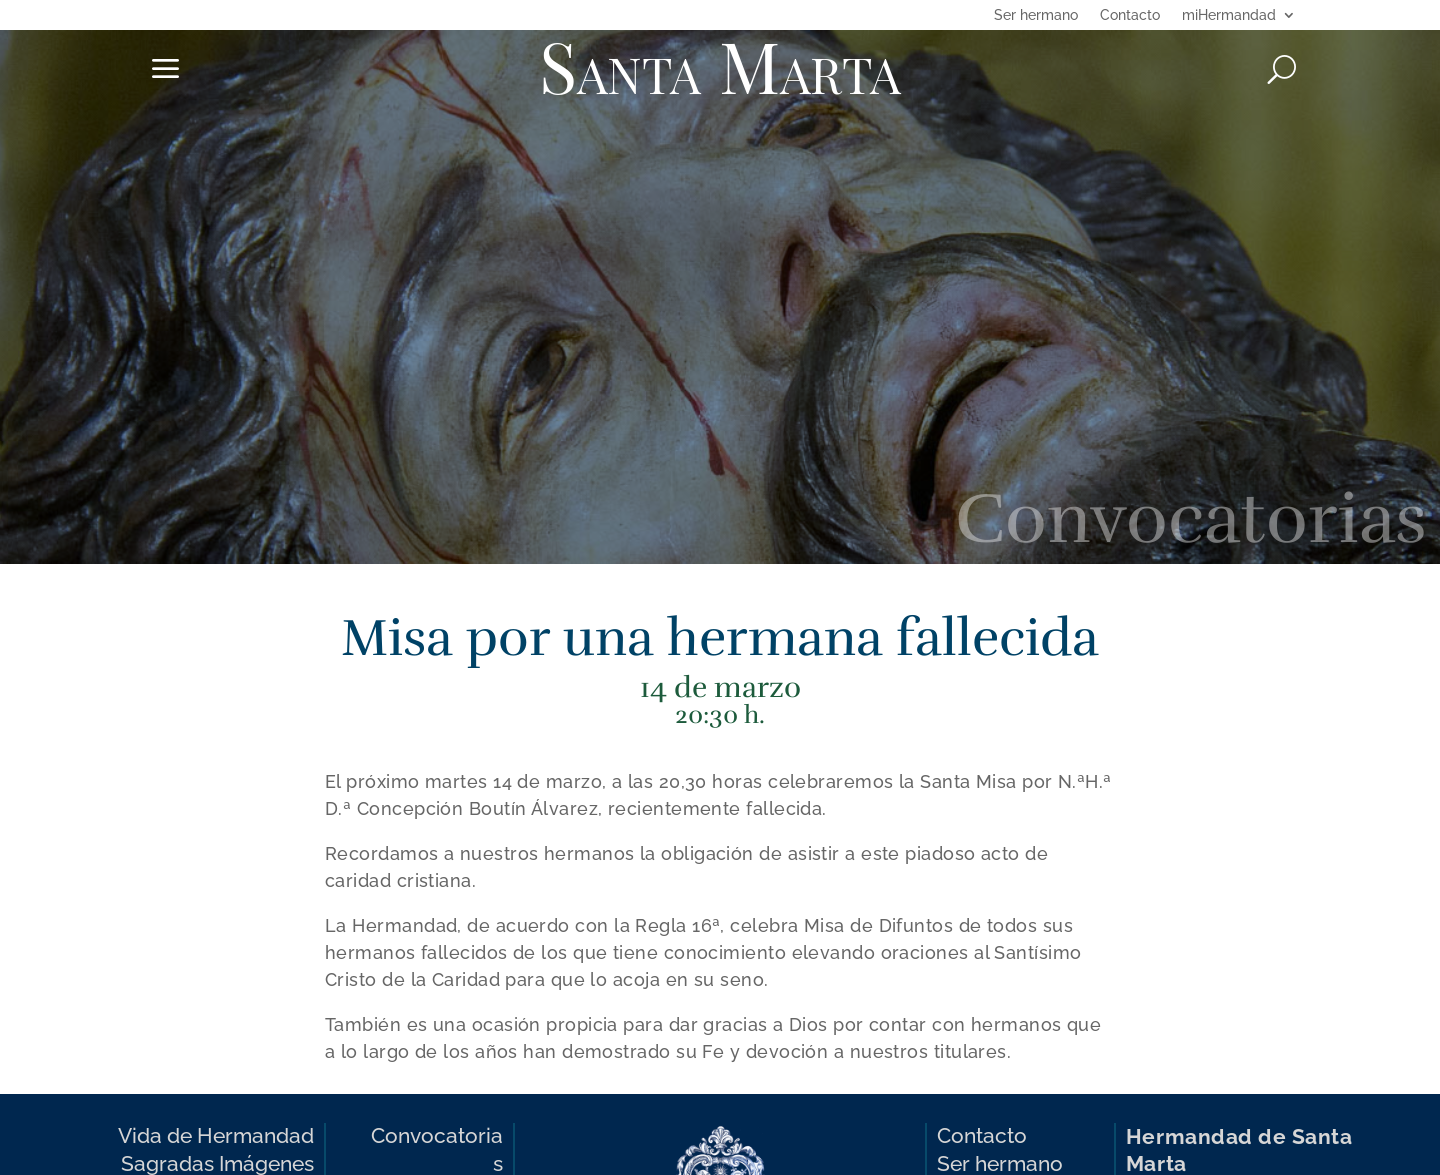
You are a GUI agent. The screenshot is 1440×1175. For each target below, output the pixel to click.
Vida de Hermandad (216, 1135)
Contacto (1130, 15)
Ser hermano (1036, 15)
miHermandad (1229, 15)
